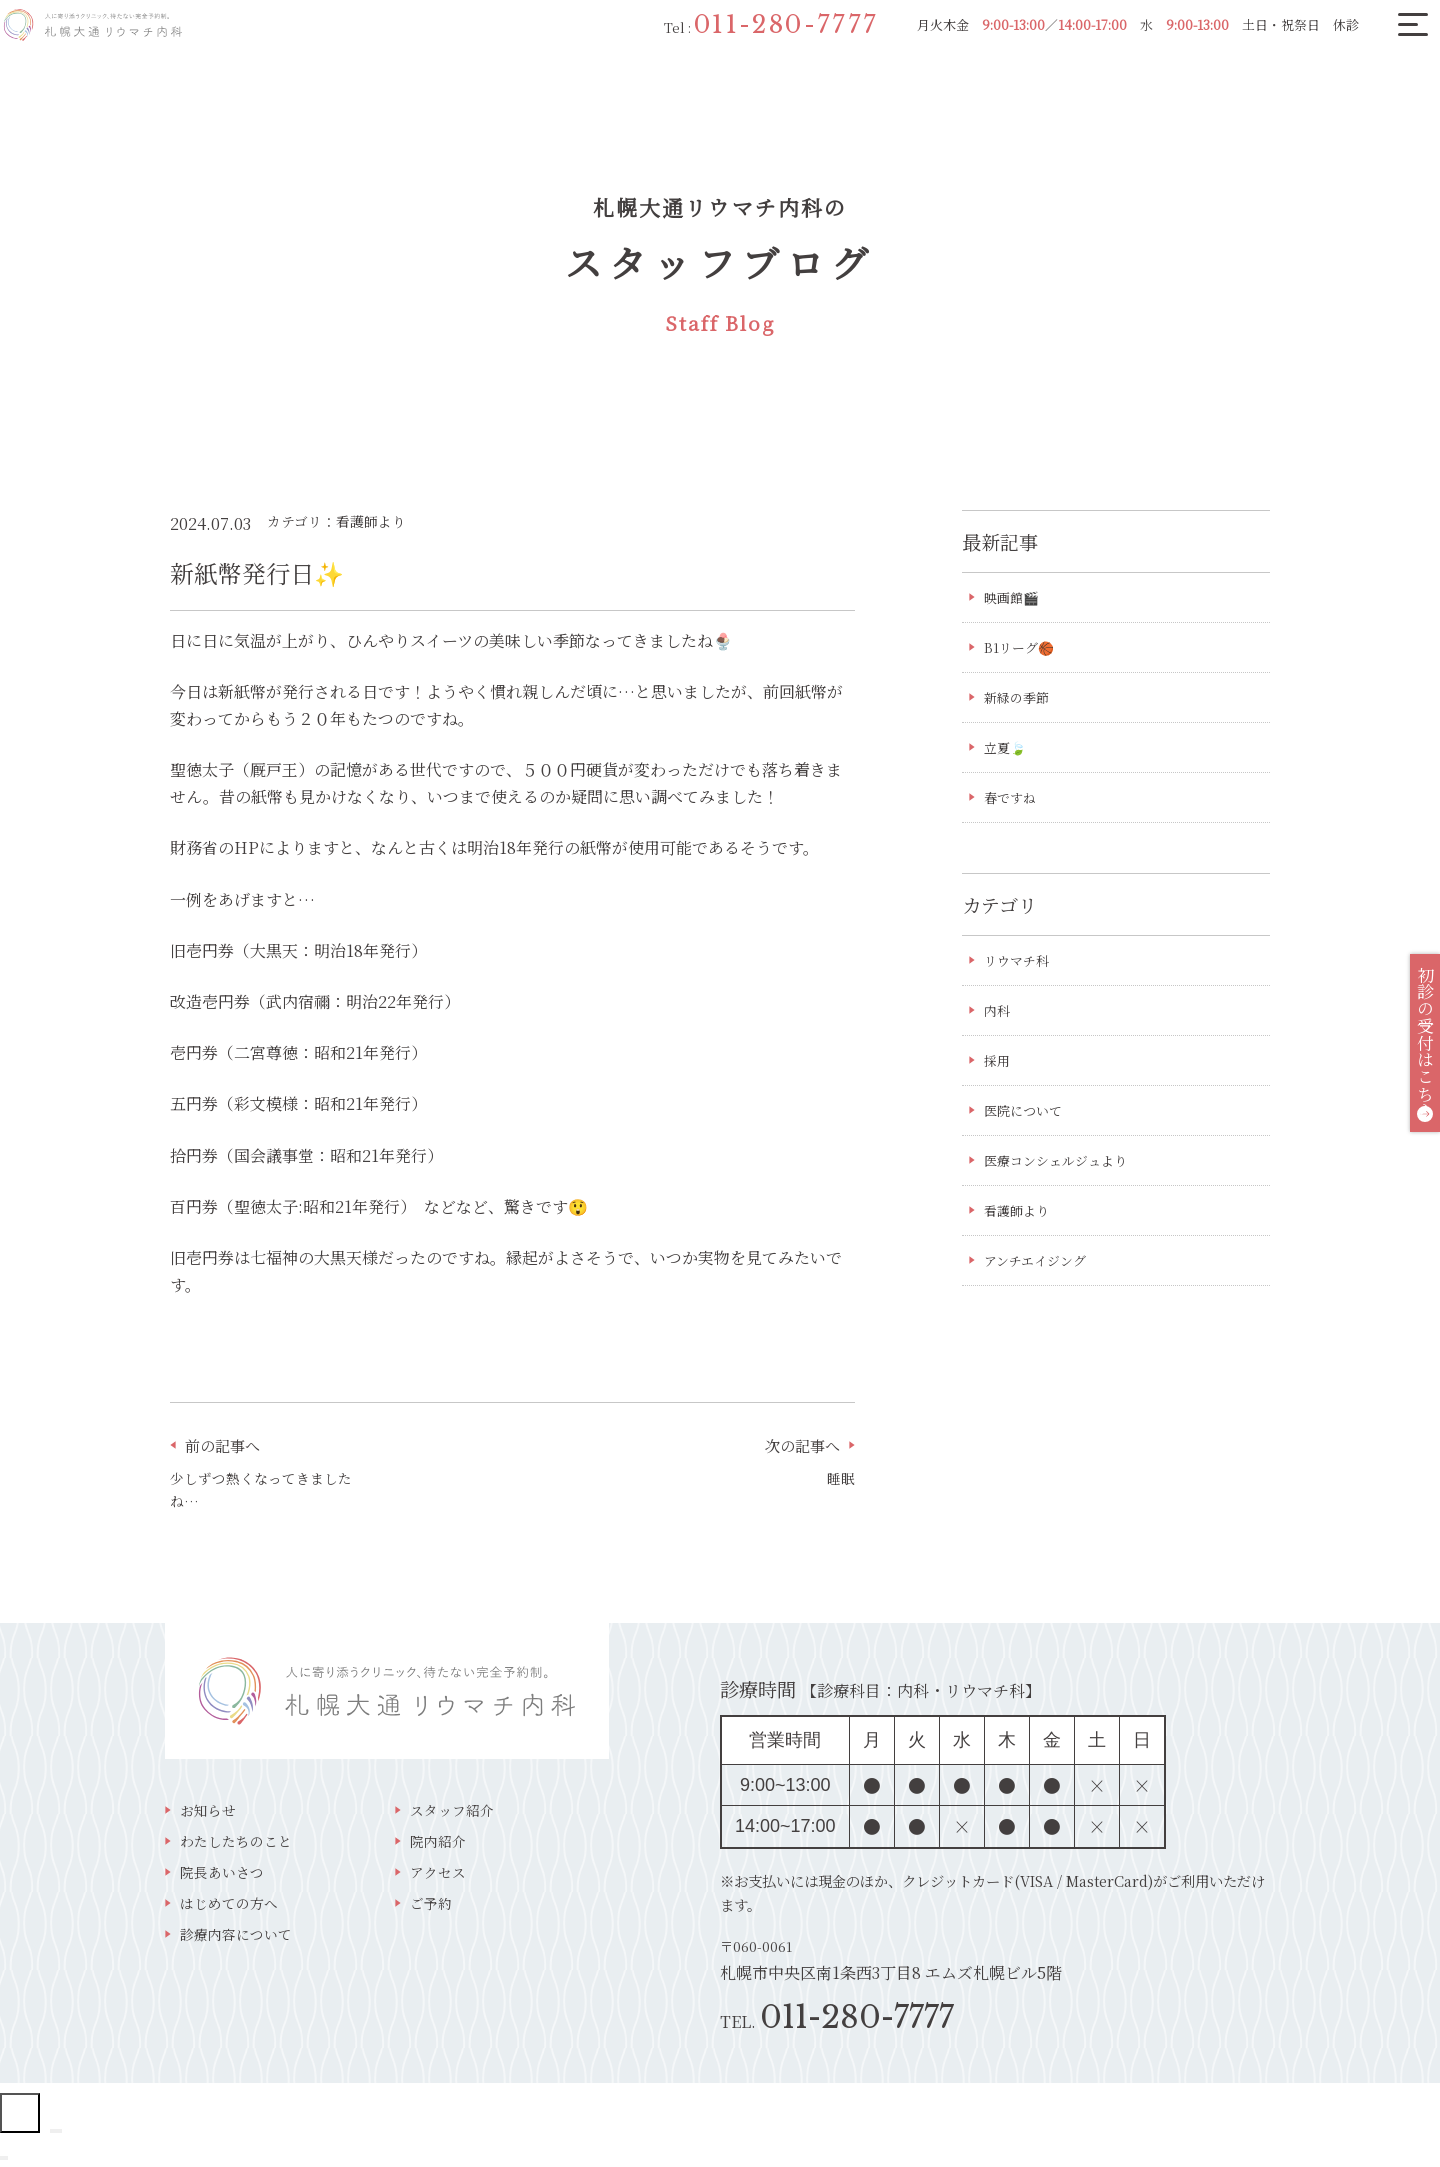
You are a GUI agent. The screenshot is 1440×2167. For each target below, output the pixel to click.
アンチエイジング (1039, 1275)
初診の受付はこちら (1410, 1059)
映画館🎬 (1013, 598)
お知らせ (208, 1812)
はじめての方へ (229, 1910)
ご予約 (431, 1910)
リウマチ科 (1019, 967)
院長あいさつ (222, 1877)
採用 (998, 1070)
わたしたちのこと (236, 1845)
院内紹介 (438, 1845)
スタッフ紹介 (452, 1812)
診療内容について (236, 1942)
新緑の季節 (1033, 700)
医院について (1026, 1121)
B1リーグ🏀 (1021, 649)
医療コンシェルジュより (1061, 1173)
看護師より (1019, 1224)
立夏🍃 (1006, 751)
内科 (998, 1019)
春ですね (1012, 803)
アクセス (438, 1877)
